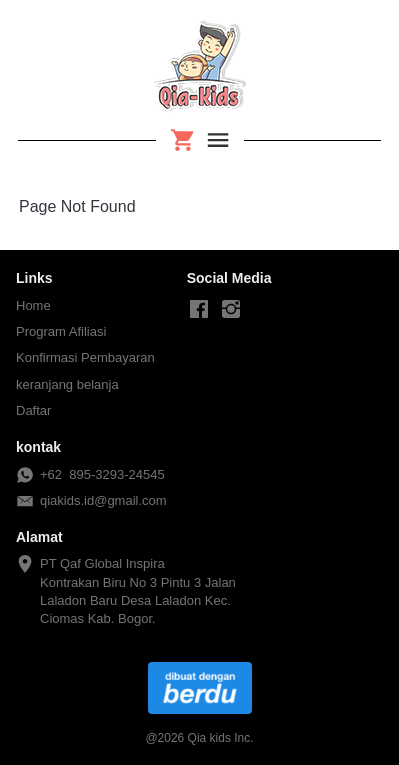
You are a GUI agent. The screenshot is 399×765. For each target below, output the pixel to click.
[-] (199, 310)
